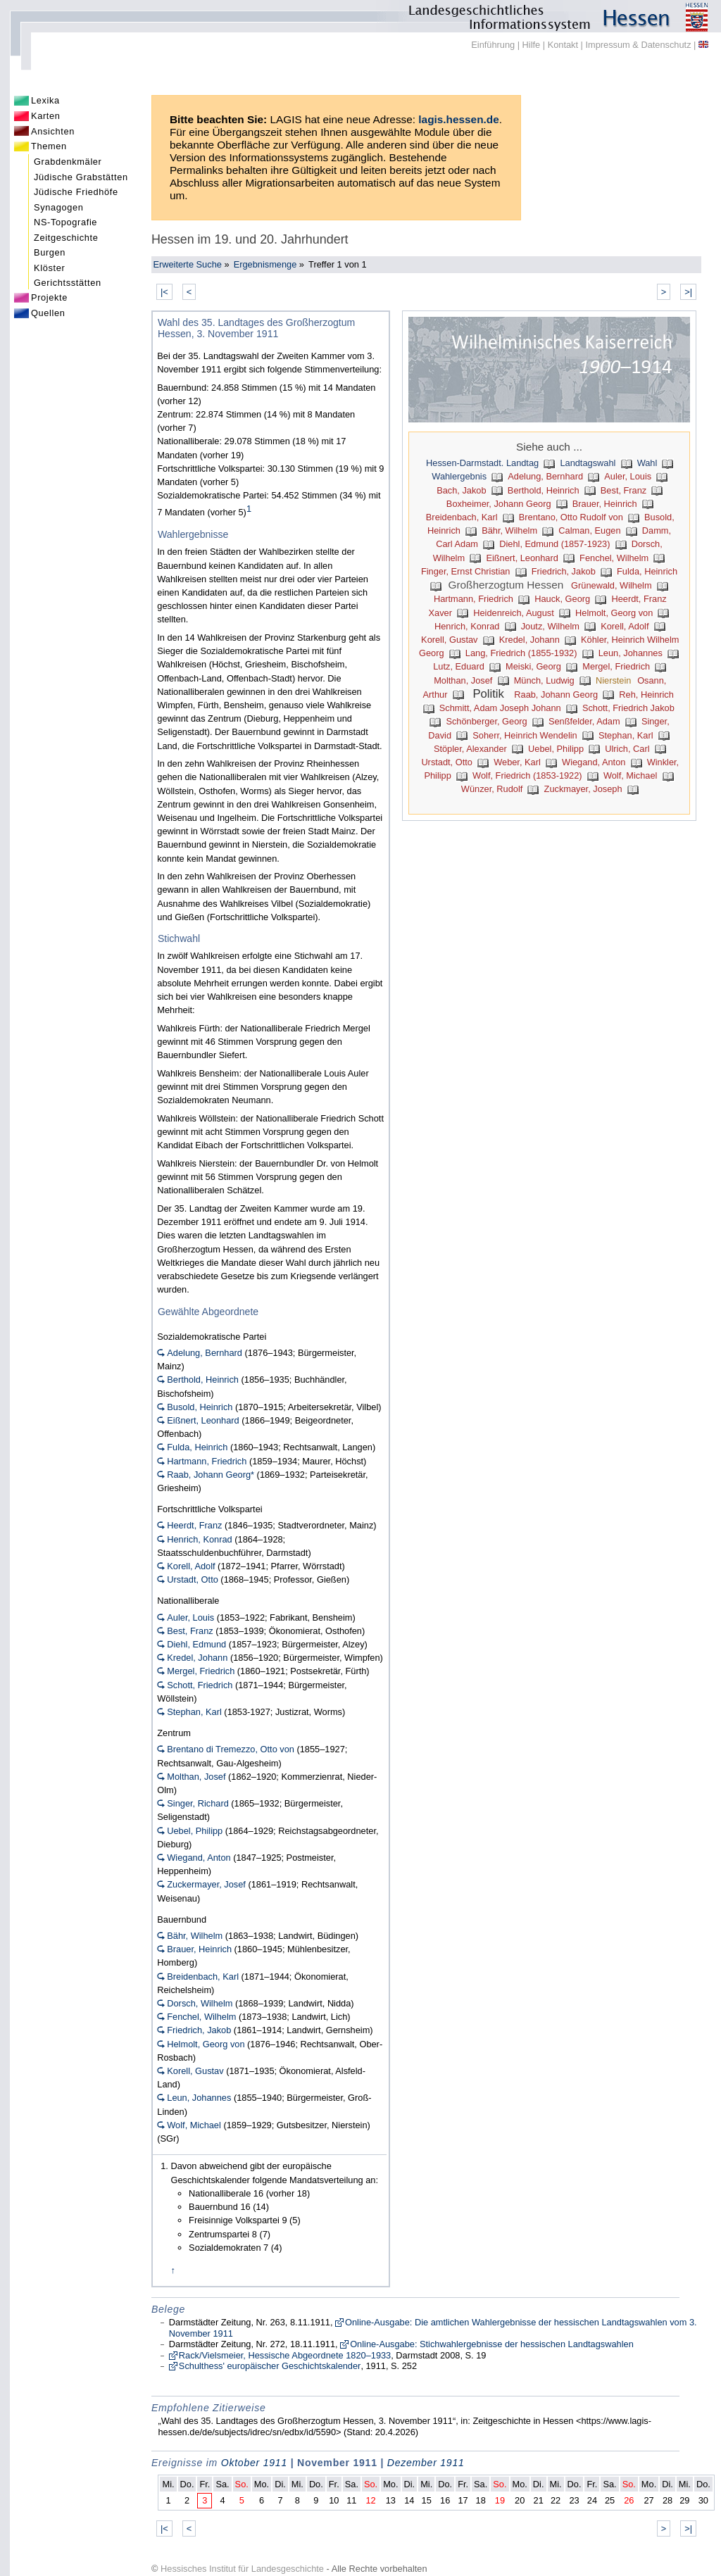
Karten (46, 116)
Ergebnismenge (265, 264)
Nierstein (614, 680)
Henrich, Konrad (466, 626)
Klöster (49, 268)
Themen (49, 146)
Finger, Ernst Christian (465, 571)
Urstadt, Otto (446, 762)
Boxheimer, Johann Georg (498, 503)
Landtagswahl (587, 463)
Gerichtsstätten (67, 282)
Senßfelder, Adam (584, 721)
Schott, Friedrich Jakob (628, 708)
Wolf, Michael (630, 775)
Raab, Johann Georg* (210, 1474)
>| (688, 292)
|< (164, 292)
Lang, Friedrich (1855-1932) (521, 653)
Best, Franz (623, 490)
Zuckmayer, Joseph (583, 789)
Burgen (49, 252)
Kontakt (563, 44)
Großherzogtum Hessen (505, 585)
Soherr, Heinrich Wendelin (524, 735)
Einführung (493, 44)
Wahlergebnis (459, 476)
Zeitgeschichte (66, 237)
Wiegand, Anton (593, 762)
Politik (487, 693)
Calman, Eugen (589, 530)
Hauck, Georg (562, 598)
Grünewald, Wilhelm (611, 585)
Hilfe (531, 44)
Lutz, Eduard (458, 666)
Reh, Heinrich (646, 694)
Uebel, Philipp (556, 748)
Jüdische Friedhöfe (76, 192)
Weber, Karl (517, 762)
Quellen (48, 313)
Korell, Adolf (624, 626)
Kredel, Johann (529, 639)
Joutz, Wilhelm (550, 626)
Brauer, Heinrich (604, 503)
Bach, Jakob (461, 490)
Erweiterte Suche (187, 264)
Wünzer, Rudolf (491, 789)
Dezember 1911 (426, 2462)
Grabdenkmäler (68, 161)
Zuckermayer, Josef (206, 1884)
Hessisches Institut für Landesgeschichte (242, 2568)
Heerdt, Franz (194, 1525)
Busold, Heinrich (199, 1407)
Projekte (49, 297)
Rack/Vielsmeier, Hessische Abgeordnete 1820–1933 (285, 2355)
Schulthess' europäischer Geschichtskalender (270, 2366)
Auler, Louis (627, 476)
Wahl (647, 463)
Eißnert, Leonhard (522, 558)
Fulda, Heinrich (647, 571)
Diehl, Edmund (196, 1644)
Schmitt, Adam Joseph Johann (500, 708)
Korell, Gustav (449, 639)
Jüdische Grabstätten (81, 177)
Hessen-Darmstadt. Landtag (482, 463)
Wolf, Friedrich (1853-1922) (527, 775)
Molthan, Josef (463, 680)
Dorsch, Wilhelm (199, 2003)
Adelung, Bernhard (545, 476)
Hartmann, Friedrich (473, 598)
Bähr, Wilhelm (509, 530)
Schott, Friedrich (199, 1685)
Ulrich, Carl (627, 748)
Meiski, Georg (533, 666)
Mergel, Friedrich (616, 666)
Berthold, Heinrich (543, 490)
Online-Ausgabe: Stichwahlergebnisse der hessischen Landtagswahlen (492, 2344)
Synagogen (59, 207)
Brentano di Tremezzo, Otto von (230, 1749)
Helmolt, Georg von (614, 613)
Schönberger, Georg (486, 721)
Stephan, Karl (625, 735)
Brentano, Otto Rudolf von (571, 517)
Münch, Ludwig (544, 680)
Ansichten (53, 131)
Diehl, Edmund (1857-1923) (554, 544)
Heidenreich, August (513, 613)
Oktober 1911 (254, 2462)
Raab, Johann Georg (556, 694)
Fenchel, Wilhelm (613, 558)
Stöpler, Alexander (470, 748)
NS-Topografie (65, 222)
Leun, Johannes (630, 653)
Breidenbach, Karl (462, 517)
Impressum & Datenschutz (638, 44)
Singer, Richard (198, 1803)
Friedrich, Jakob (564, 571)
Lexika (45, 100)
